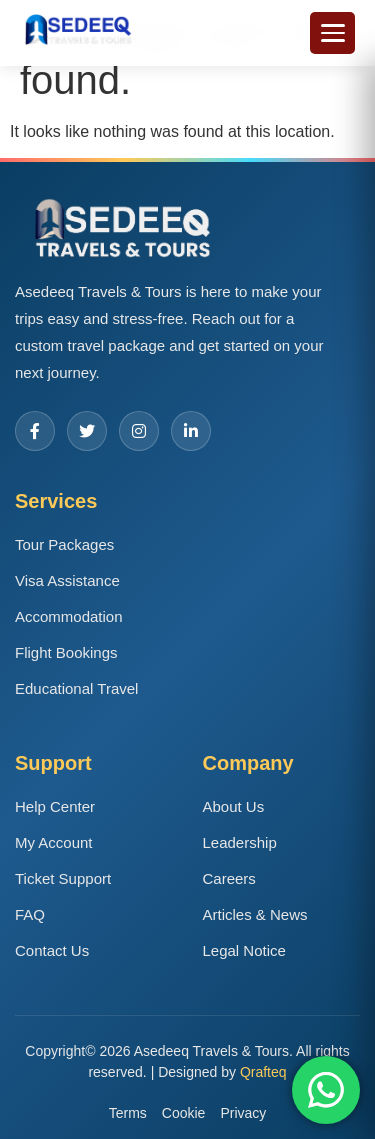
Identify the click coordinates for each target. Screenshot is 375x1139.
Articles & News (255, 914)
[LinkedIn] (191, 431)
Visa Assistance (67, 580)
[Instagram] (139, 431)
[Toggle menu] (332, 33)
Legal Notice (244, 950)
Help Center (55, 806)
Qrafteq (263, 1072)
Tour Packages (64, 544)
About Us (234, 806)
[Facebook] (35, 431)
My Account (54, 842)
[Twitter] (87, 431)
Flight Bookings (66, 652)
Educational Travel (76, 688)
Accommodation (69, 616)
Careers (229, 878)
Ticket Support (63, 878)
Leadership (240, 842)
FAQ (30, 914)
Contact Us (52, 950)
